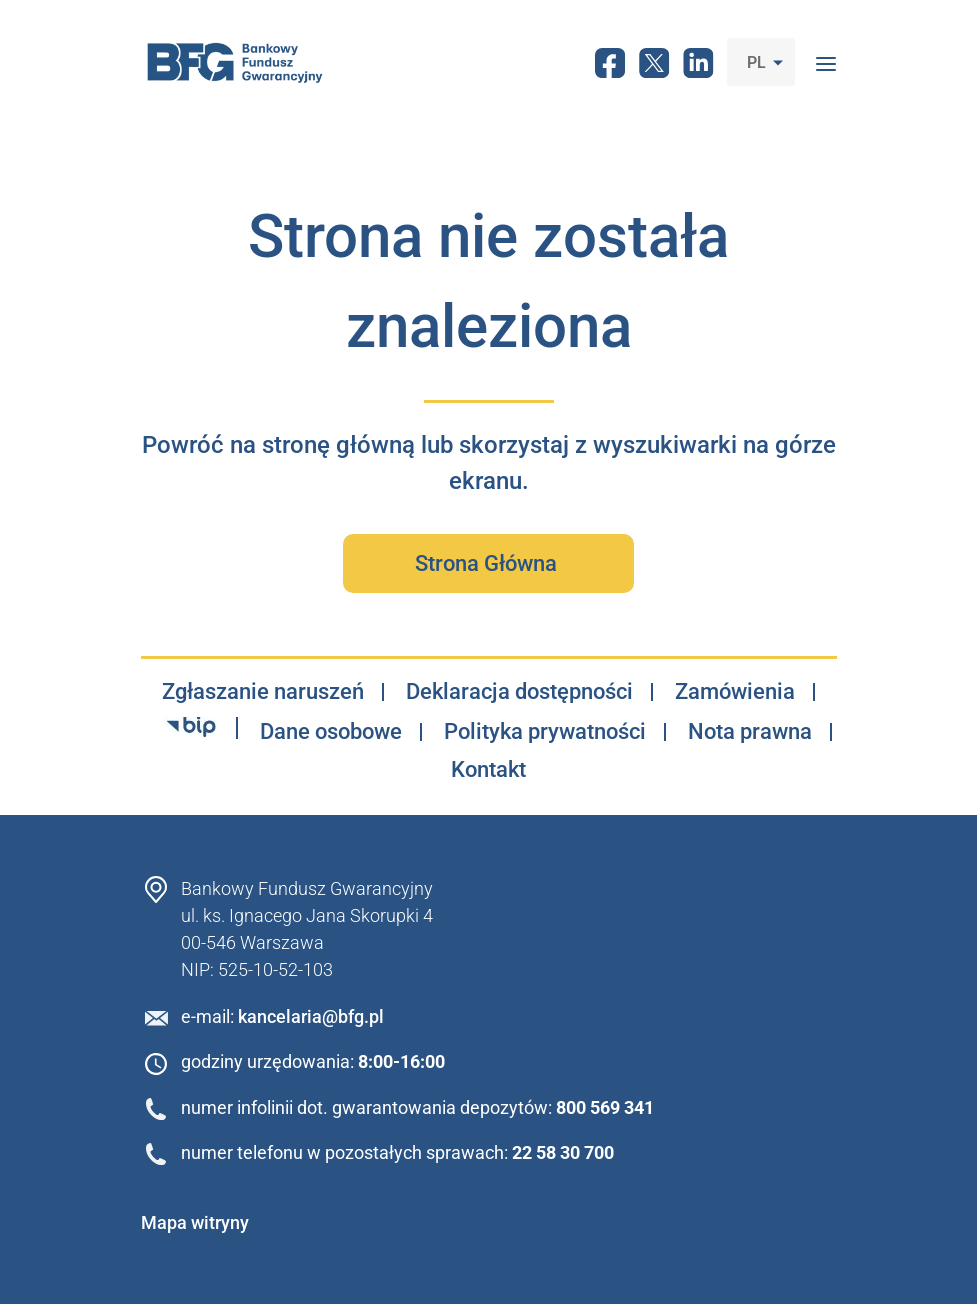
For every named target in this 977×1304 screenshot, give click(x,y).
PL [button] (758, 62)
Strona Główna (488, 563)
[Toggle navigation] (826, 62)
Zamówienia (735, 692)
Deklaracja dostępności (519, 692)
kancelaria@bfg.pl (311, 1016)
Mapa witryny (195, 1222)
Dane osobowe (331, 732)
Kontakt (488, 770)
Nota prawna (750, 732)
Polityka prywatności (545, 732)
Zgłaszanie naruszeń (263, 692)
